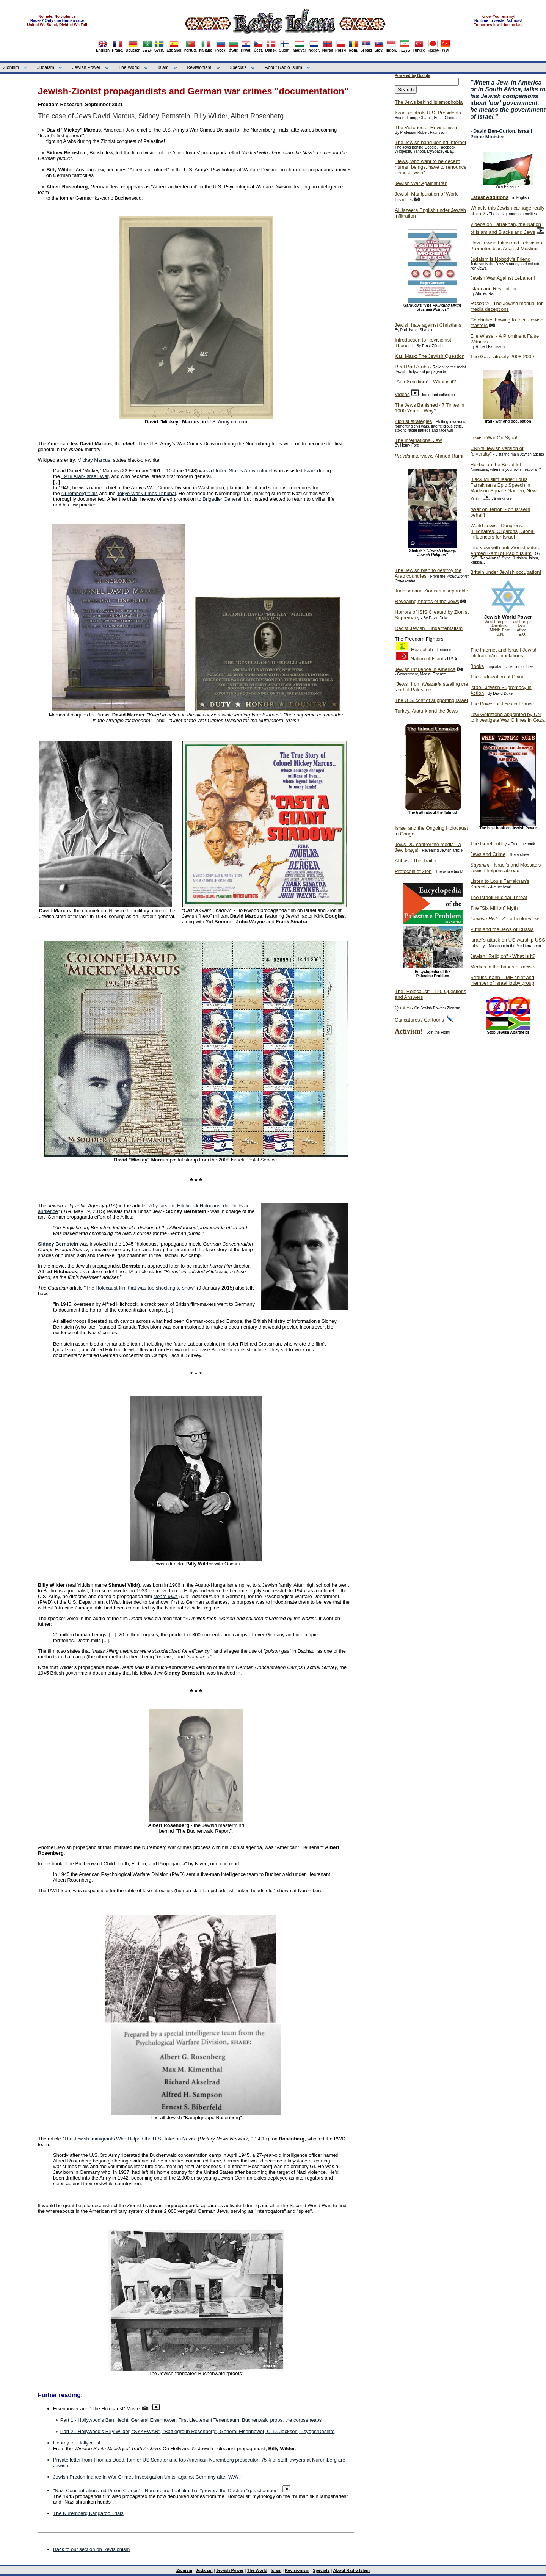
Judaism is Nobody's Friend (500, 259)
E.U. (522, 634)
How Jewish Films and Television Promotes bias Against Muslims (506, 245)
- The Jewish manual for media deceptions (506, 306)
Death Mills (166, 1596)
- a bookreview (504, 918)
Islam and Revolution (493, 288)
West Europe (496, 622)
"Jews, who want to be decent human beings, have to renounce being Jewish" (430, 166)
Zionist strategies (413, 421)
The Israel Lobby (488, 843)
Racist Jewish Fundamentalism (429, 628)
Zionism (11, 67)
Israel (310, 470)
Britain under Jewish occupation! (505, 572)
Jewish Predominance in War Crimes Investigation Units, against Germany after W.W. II (148, 2477)
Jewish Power (86, 67)
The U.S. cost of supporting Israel (431, 700)
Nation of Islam (427, 658)
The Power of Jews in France (502, 704)
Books (477, 666)
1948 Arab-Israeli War (85, 476)
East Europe (521, 622)
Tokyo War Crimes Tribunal (146, 493)
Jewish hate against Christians (428, 325)
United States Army (234, 470)
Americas (499, 626)
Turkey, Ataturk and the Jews (426, 711)
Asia (521, 626)
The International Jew (418, 440)
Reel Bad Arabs (412, 367)
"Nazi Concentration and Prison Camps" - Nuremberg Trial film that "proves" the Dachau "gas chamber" (165, 2490)
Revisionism (199, 67)
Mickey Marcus (93, 460)
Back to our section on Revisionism (91, 2549)
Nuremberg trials (79, 493)
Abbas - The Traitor (416, 860)
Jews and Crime (487, 854)
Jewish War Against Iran (421, 183)
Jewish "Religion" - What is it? (502, 956)
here (137, 1249)
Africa (522, 630)
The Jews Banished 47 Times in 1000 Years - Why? (429, 408)
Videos (402, 394)
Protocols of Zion (413, 871)
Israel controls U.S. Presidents (428, 113)
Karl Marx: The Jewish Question (429, 356)
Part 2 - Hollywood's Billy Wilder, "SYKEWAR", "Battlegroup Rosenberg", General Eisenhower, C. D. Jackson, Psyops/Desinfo (197, 2431)
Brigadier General (221, 499)
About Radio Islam (283, 67)
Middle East (500, 630)
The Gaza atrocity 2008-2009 (502, 356)
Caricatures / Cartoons (419, 1020)
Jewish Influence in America (425, 669)
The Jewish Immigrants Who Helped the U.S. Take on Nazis (129, 2139)
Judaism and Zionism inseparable (431, 591)
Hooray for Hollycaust (76, 2443)
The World (129, 67)
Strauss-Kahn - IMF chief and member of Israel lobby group (502, 980)
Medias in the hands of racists (502, 967)
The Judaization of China (497, 677)
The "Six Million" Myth (494, 908)
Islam (163, 67)
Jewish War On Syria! (494, 437)
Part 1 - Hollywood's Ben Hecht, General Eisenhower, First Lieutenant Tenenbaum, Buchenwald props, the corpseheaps (191, 2420)
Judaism (45, 67)
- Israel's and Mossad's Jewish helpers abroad (505, 867)
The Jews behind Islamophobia (429, 102)
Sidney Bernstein (58, 1244)
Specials (237, 67)
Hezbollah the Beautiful (495, 464)
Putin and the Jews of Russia (502, 929)
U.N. (500, 634)
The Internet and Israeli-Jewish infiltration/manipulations (504, 652)
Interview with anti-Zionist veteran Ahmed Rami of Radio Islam (506, 550)
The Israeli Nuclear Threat (498, 897)
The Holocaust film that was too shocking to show (140, 1288)
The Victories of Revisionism (426, 127)
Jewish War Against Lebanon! (502, 278)
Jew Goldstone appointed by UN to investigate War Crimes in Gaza (507, 717)
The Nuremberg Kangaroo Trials (88, 2513)
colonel (264, 470)
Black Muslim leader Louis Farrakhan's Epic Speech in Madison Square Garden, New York (503, 488)
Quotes (403, 1008)
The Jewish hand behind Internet (430, 142)
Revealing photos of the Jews (427, 601)
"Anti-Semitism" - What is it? (425, 381)
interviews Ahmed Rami (429, 456)
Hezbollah (422, 649)
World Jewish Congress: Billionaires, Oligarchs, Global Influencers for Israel (502, 531)
